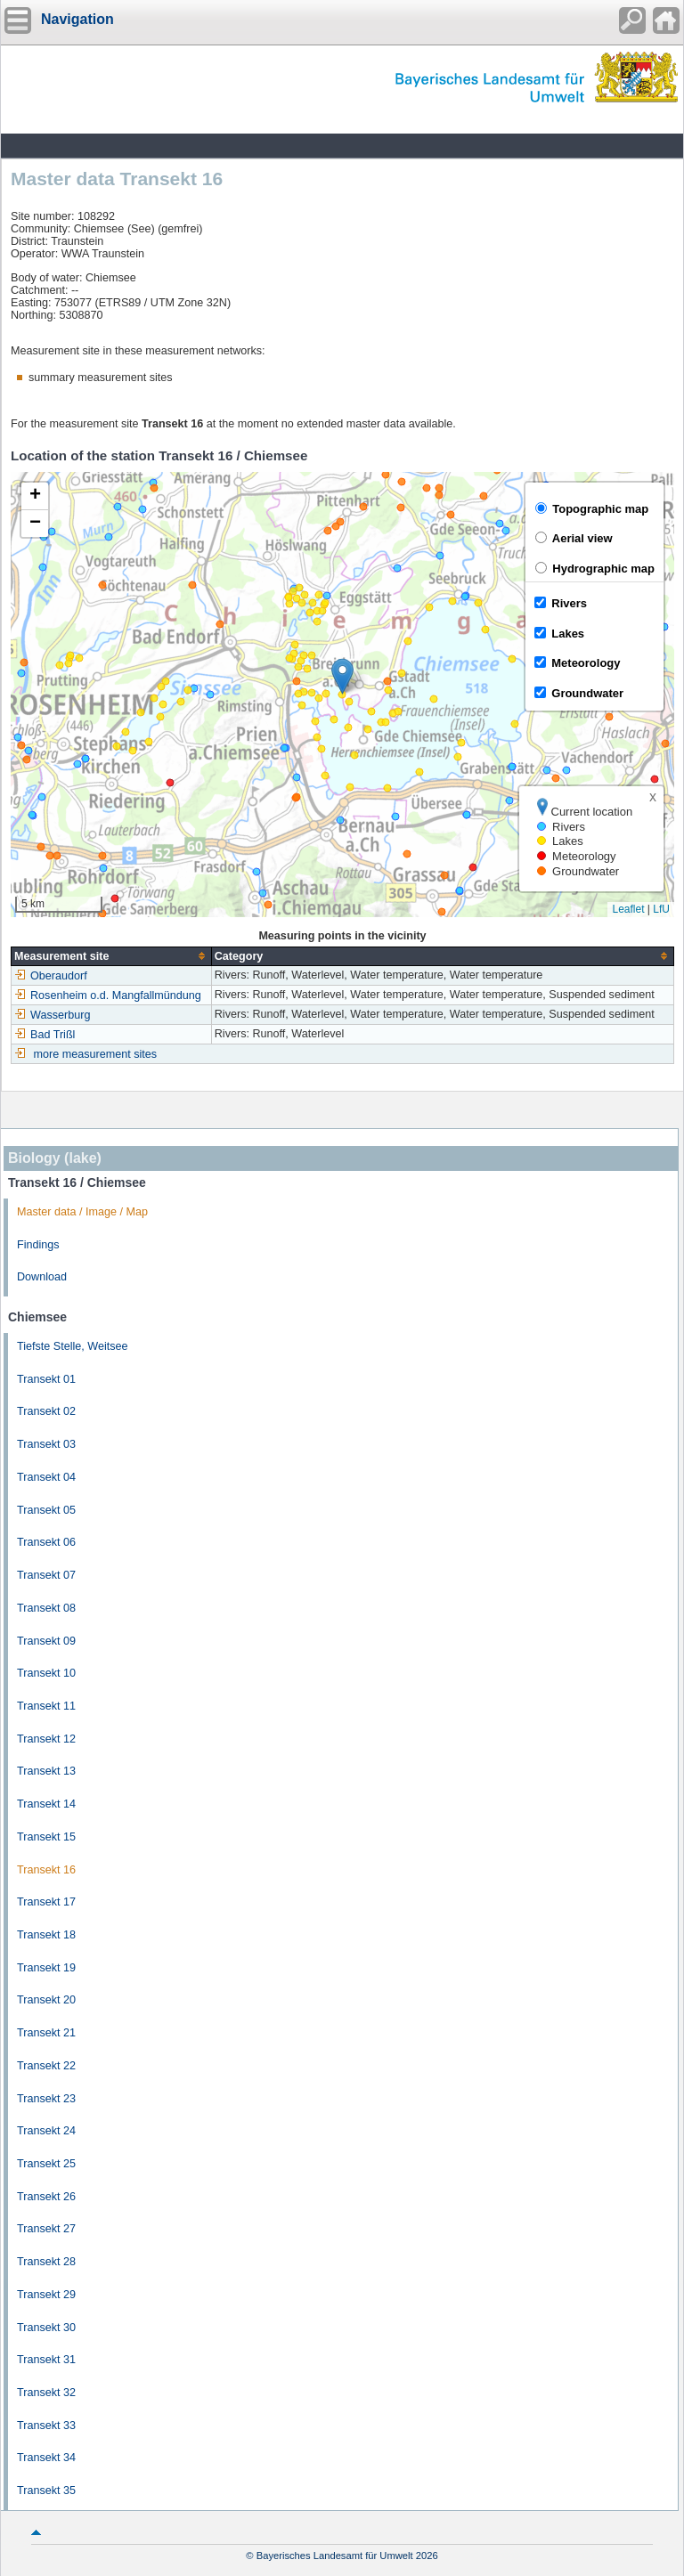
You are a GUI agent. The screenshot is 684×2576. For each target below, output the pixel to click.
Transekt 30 (46, 2327)
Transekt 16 (46, 1870)
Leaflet (628, 909)
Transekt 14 (46, 1804)
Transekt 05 (46, 1510)
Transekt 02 (46, 1411)
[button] (342, 676)
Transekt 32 (46, 2392)
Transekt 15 (46, 1837)
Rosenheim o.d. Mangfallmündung (107, 995)
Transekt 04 (46, 1477)
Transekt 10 (46, 1673)
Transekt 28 (46, 2261)
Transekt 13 (46, 1771)
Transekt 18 (46, 1935)
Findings (38, 1245)
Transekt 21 (46, 2033)
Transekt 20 (46, 2000)
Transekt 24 (46, 2131)
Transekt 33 (46, 2425)
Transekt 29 (46, 2294)
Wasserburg (52, 1015)
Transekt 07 (46, 1575)
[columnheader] (112, 956)
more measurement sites (96, 1054)
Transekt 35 (46, 2490)
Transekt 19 (46, 1968)
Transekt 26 (46, 2196)
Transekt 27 (46, 2229)
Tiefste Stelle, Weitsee (72, 1346)
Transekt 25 (46, 2164)
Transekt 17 (46, 1902)
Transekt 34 (46, 2457)
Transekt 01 (46, 1379)
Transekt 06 (46, 1542)
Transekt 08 (46, 1608)
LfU (661, 909)
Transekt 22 (46, 2066)
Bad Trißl (44, 1034)
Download (42, 1277)
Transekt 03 (46, 1444)
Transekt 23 (46, 2098)
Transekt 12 (46, 1739)
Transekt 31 (46, 2359)
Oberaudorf (50, 976)
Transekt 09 (46, 1641)
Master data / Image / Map (82, 1212)
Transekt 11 (46, 1706)
